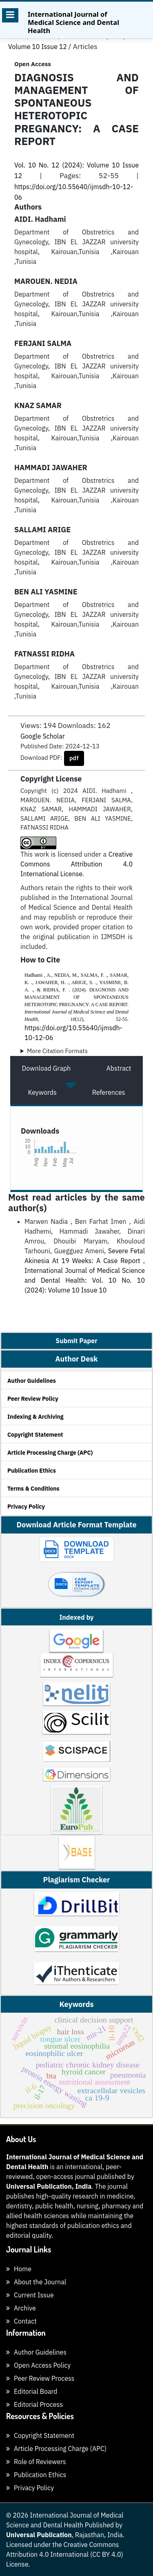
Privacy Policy (26, 1506)
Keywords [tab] (42, 1092)
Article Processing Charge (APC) (50, 1452)
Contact (21, 2321)
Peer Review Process (40, 2378)
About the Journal (36, 2282)
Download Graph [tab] (46, 1068)
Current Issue (30, 2295)
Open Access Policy (38, 2365)
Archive (21, 2308)
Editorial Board (32, 2391)
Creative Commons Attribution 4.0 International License (76, 864)
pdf (74, 758)
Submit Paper (76, 1341)
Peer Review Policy (32, 1398)
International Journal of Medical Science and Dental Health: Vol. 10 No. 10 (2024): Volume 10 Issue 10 (84, 1280)
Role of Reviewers (36, 2462)
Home (18, 2269)
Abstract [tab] (118, 1068)
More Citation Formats (57, 1051)
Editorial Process (34, 2404)
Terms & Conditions (33, 1488)
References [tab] (108, 1092)
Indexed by (76, 1617)
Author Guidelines (31, 1380)
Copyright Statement (35, 1434)
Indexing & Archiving (35, 1416)
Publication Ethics (31, 1470)
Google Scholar (42, 736)
